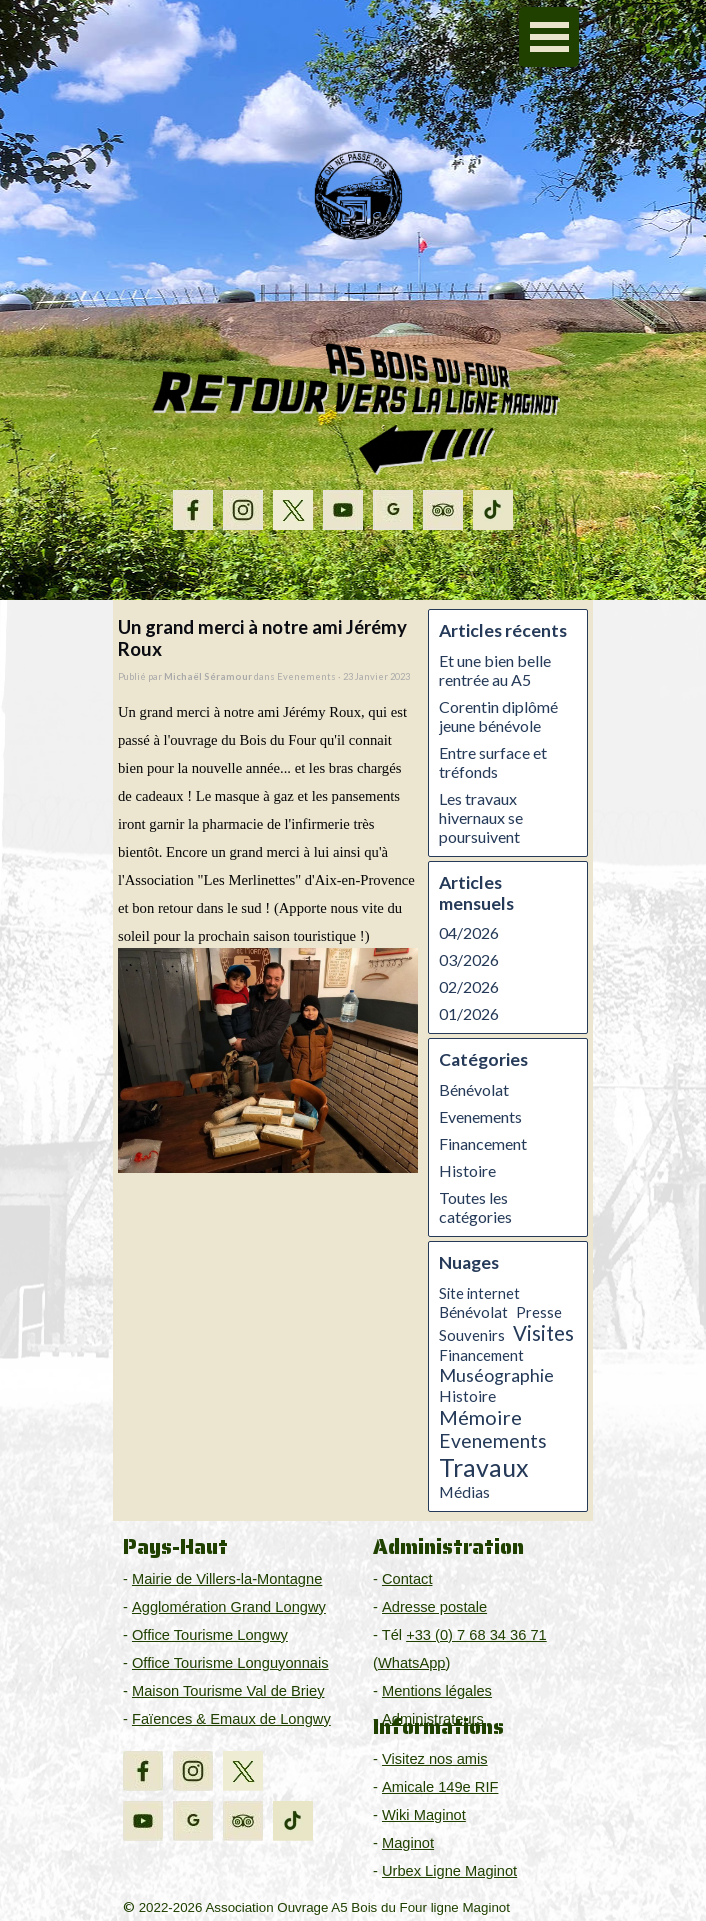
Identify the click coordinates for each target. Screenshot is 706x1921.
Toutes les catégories (475, 1207)
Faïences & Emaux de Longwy (231, 1719)
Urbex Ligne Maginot (449, 1871)
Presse (539, 1312)
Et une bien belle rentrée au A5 (495, 670)
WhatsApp (412, 1663)
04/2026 (469, 932)
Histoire (467, 1170)
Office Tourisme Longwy (210, 1635)
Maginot (408, 1843)
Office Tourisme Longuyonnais (230, 1663)
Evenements (480, 1116)
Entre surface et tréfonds (493, 762)
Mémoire (480, 1417)
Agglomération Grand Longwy (229, 1607)
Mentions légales (437, 1691)
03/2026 (469, 959)
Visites (543, 1333)
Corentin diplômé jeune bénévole (498, 716)
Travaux (484, 1467)
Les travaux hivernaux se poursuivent (481, 817)
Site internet (479, 1293)
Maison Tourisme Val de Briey (228, 1691)
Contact (407, 1579)
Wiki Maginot (424, 1815)
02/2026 (469, 986)
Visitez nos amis (435, 1759)
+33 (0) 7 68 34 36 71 (476, 1635)
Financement (483, 1143)
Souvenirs (472, 1335)
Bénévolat (474, 1089)
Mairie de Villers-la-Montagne (227, 1579)
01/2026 (469, 1013)
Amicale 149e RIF (440, 1787)
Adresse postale (434, 1607)
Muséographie (496, 1375)
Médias (464, 1492)
